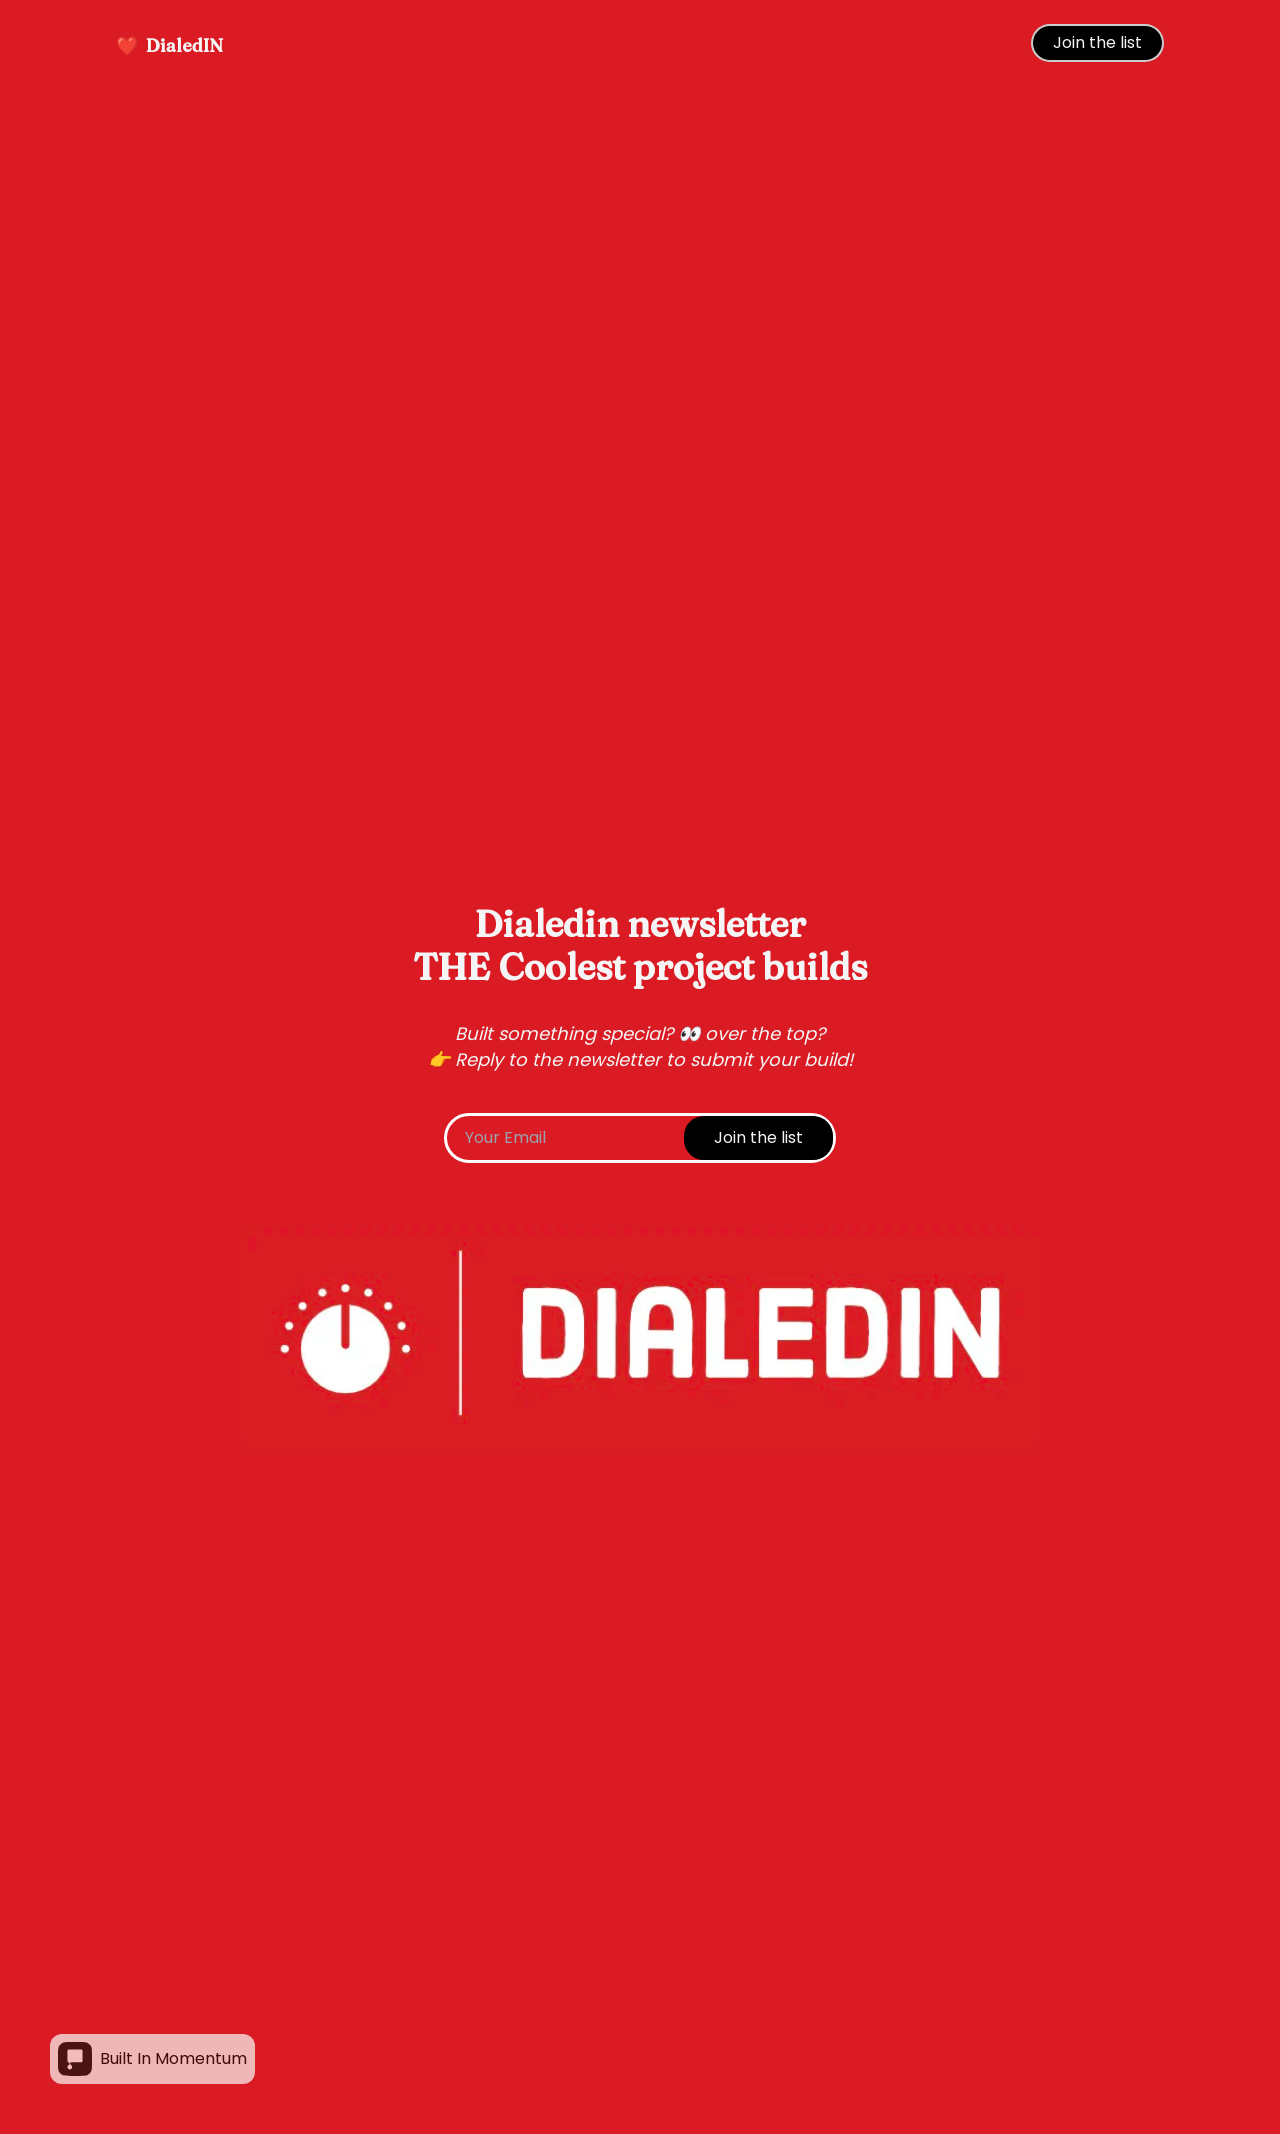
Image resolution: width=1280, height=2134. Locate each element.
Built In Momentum (152, 2059)
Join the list (1097, 42)
